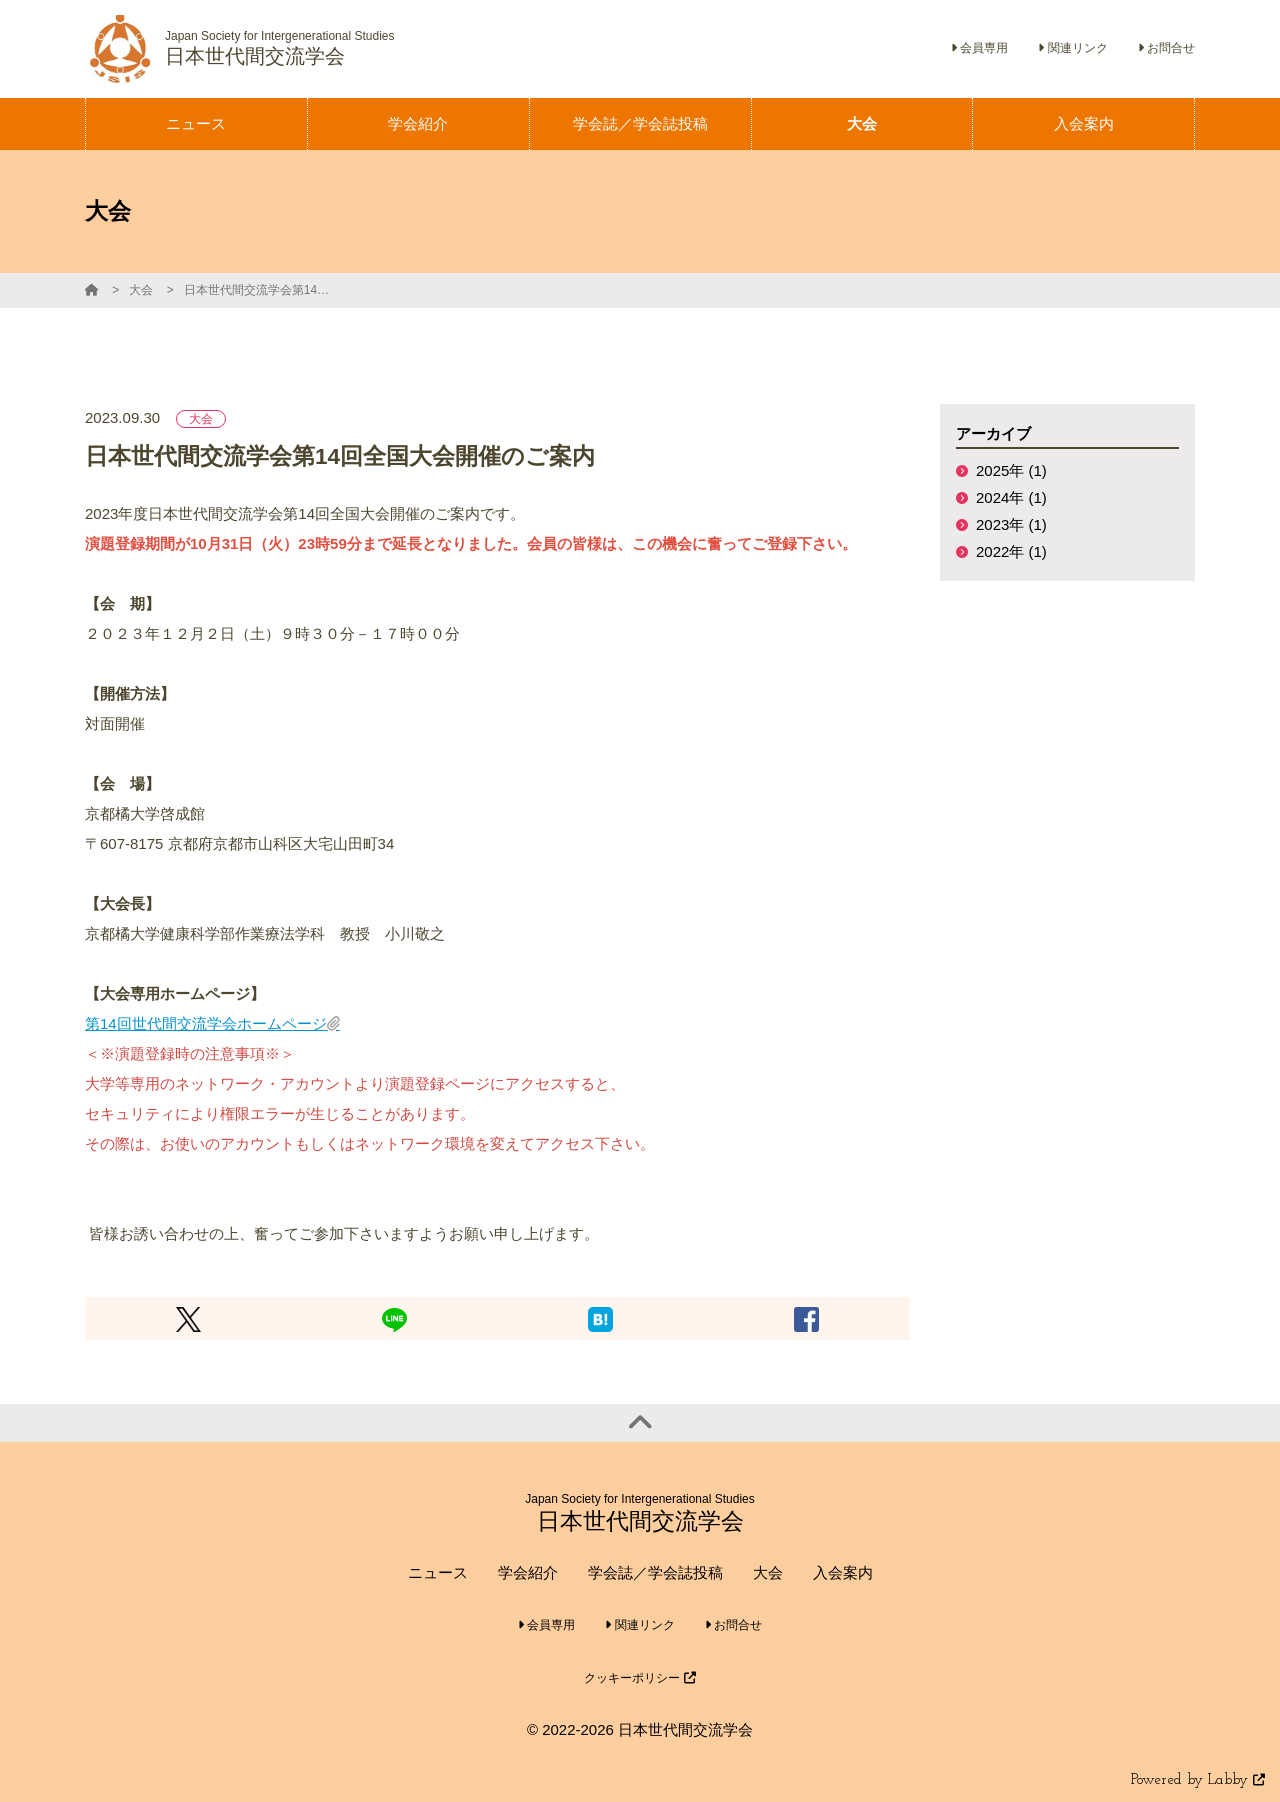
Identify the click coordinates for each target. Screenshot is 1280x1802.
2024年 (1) (1011, 497)
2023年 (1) (1011, 524)
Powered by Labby (1198, 1780)
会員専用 (979, 48)
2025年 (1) (1011, 470)
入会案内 (843, 1572)
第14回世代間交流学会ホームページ (206, 1023)
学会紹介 (528, 1572)
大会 (141, 290)
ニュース (438, 1572)
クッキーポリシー (639, 1678)
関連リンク (1072, 48)
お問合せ (1166, 48)
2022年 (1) (1011, 551)
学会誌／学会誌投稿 (655, 1572)
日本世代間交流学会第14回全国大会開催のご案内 (259, 290)
